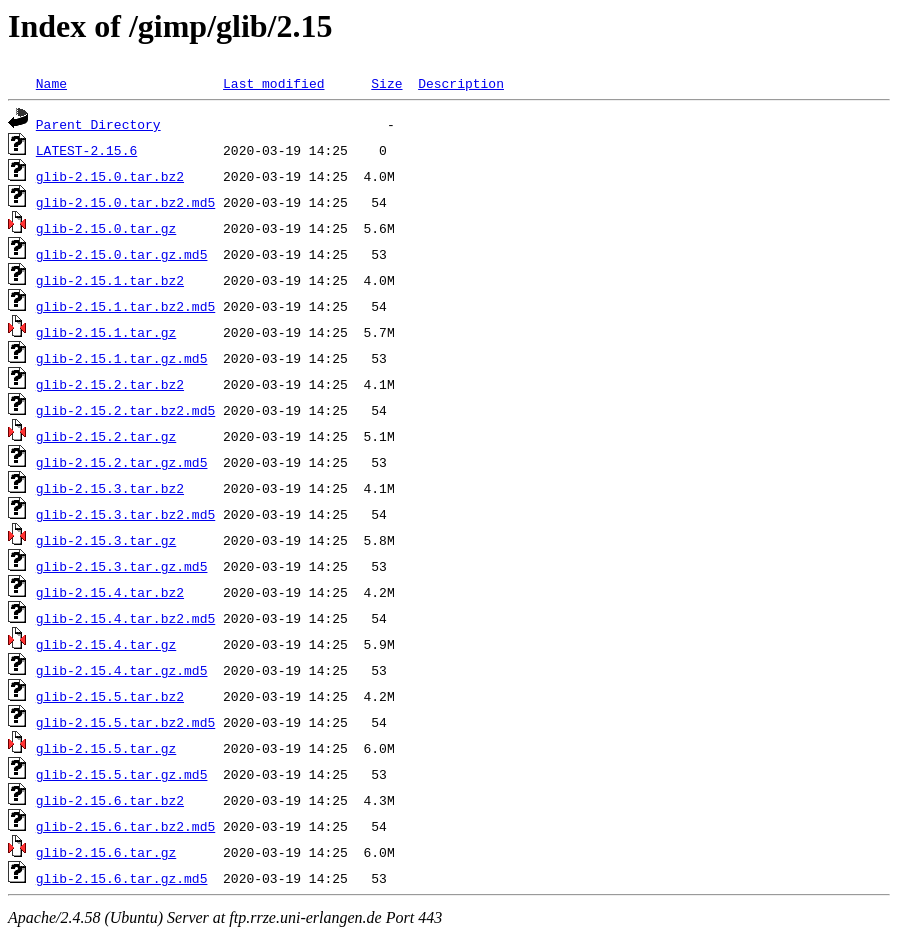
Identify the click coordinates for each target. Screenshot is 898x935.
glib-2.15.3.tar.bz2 (110, 488)
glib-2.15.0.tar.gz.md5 (122, 254)
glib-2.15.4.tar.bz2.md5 (125, 618)
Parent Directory (98, 124)
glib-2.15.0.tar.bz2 (110, 176)
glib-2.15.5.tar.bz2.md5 (125, 722)
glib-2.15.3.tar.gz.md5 (122, 566)
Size (386, 83)
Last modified (273, 83)
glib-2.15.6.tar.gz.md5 (122, 878)
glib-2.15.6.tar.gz (106, 852)
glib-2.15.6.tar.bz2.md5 (125, 826)
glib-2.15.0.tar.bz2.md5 (125, 202)
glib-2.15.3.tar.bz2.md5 (125, 514)
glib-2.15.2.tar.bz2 (110, 384)
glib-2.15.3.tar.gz (106, 540)
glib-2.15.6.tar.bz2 (110, 800)
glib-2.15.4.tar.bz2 (110, 592)
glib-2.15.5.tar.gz (106, 748)
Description (461, 83)
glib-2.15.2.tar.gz (106, 436)
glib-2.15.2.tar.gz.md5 (122, 462)
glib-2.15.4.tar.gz (106, 644)
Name (51, 83)
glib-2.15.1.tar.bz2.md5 (125, 306)
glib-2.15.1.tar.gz (106, 332)
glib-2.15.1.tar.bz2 (110, 280)
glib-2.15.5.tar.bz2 (110, 696)
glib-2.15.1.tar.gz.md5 (122, 358)
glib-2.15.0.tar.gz (106, 228)
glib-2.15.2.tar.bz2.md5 (125, 410)
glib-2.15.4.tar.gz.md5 (122, 670)
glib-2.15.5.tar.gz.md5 (122, 774)
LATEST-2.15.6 (86, 150)
